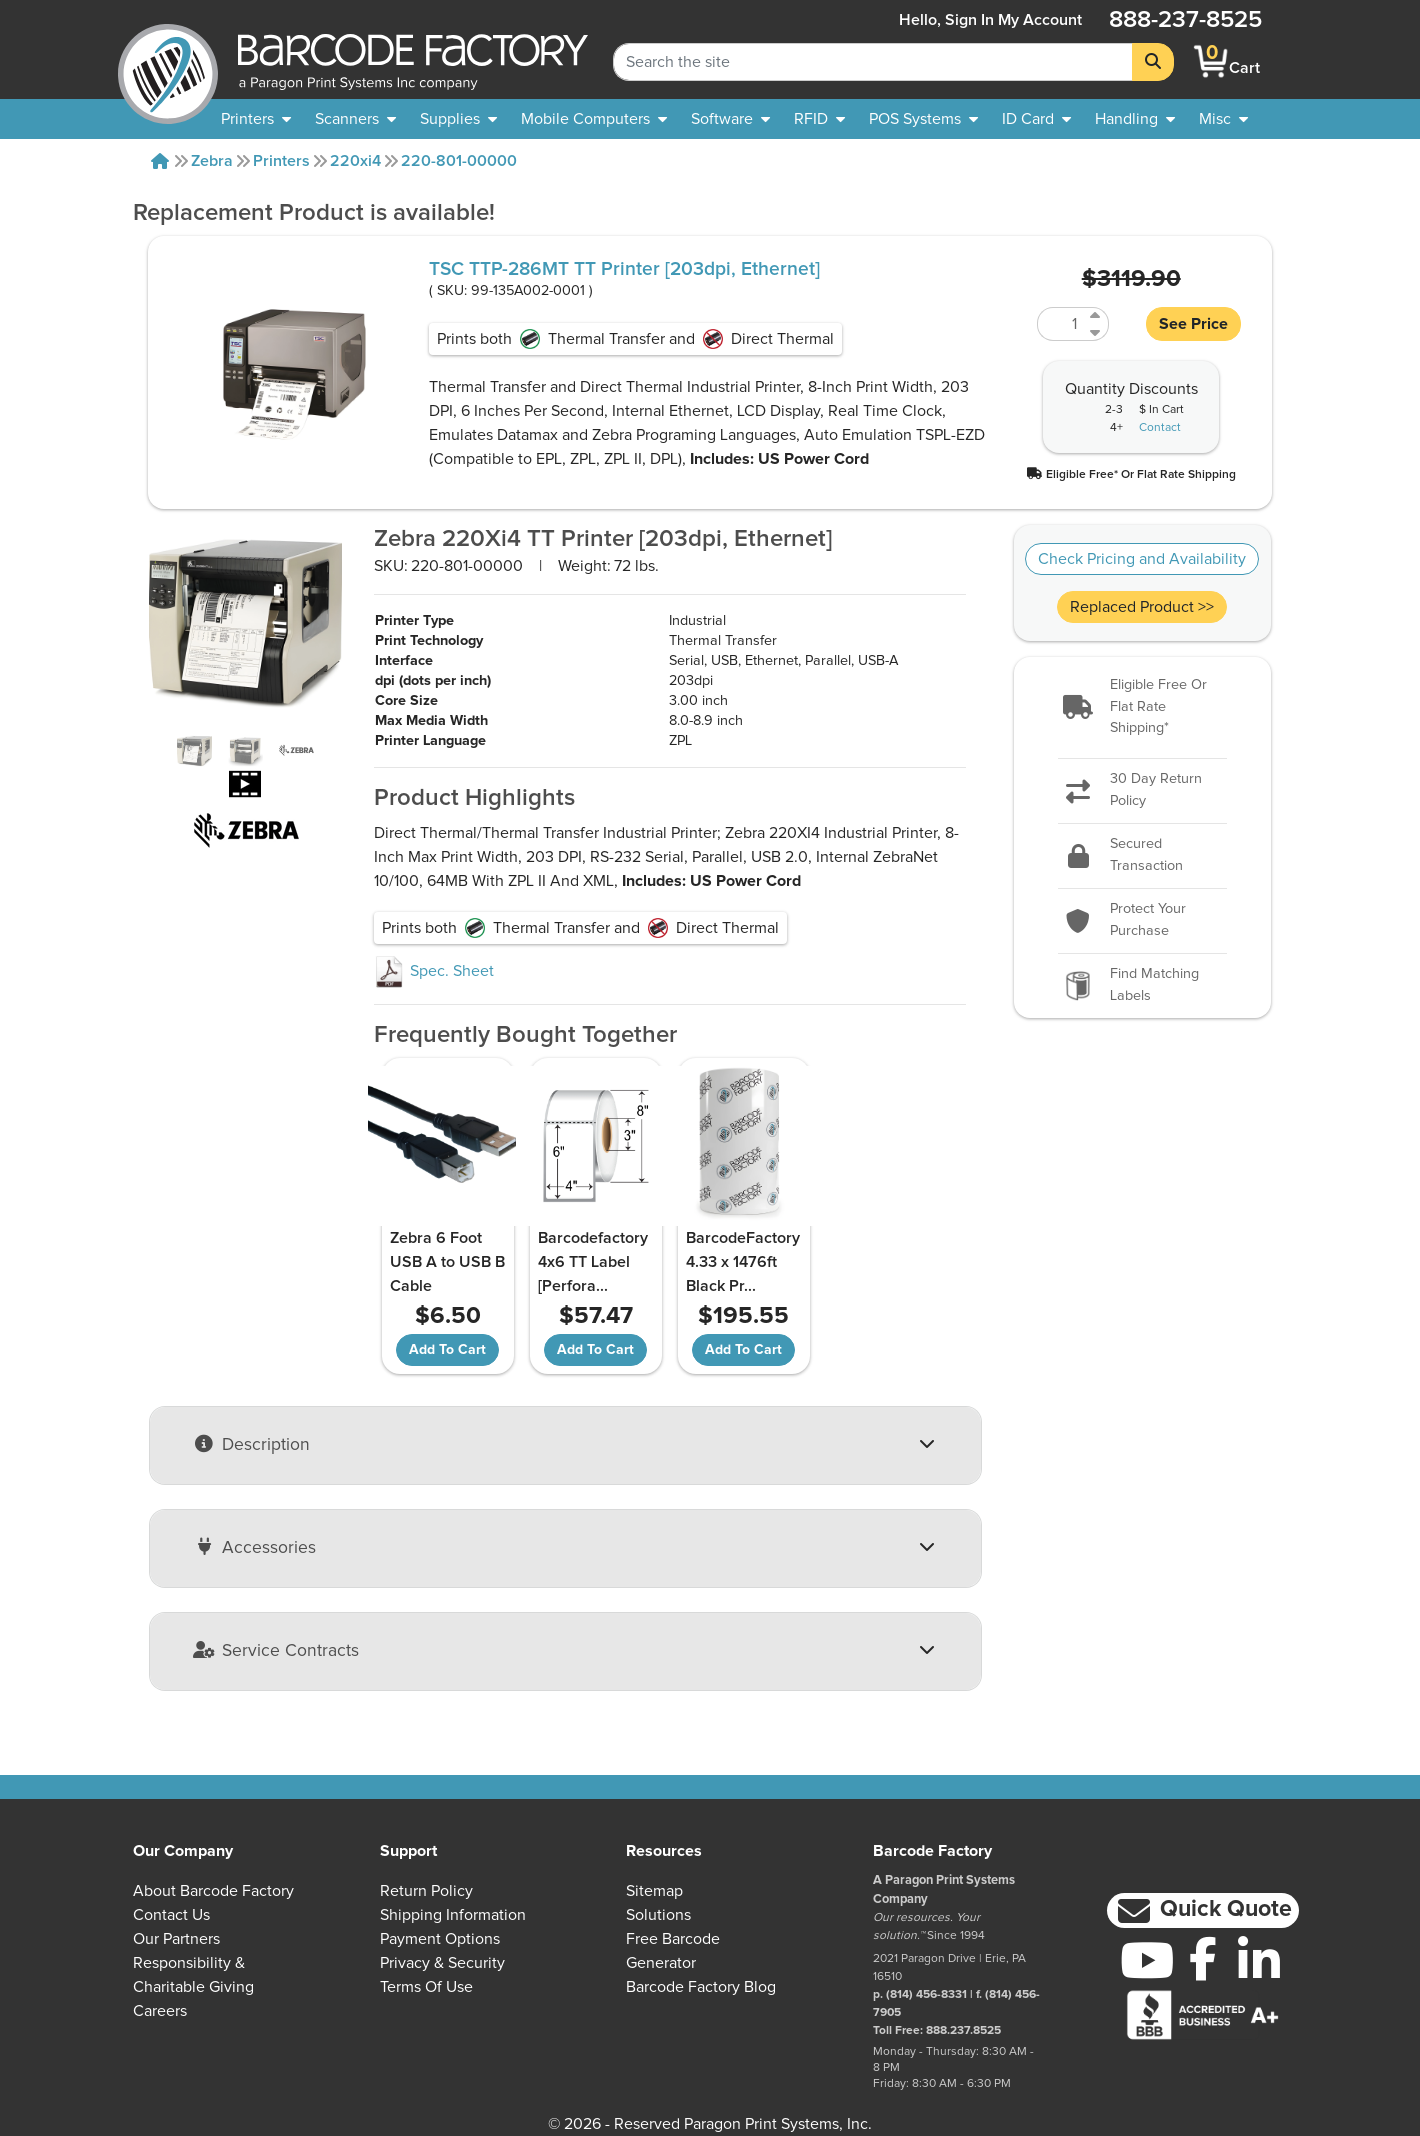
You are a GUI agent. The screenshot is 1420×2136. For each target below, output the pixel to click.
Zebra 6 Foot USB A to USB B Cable (447, 1262)
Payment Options (440, 1939)
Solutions (658, 1915)
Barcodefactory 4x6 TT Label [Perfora (593, 1262)
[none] (1223, 119)
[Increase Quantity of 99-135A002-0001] (1096, 315)
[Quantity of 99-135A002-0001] (1061, 324)
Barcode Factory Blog (701, 1987)
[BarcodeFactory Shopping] (1211, 61)
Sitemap (654, 1891)
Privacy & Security (442, 1963)
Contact (1160, 428)
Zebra (212, 161)
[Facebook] (1203, 1958)
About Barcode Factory (213, 1891)
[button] (1131, 473)
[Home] (160, 161)
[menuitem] (256, 119)
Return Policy (426, 1891)
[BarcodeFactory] (168, 61)
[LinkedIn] (1259, 1960)
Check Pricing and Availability (1142, 559)
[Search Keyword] (873, 62)
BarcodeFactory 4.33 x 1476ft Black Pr (743, 1262)
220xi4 (355, 161)
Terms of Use (426, 1987)
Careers (160, 2011)
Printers (281, 161)
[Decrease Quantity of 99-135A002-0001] (1096, 332)
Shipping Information (453, 1915)
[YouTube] (1147, 1960)
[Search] (1153, 62)
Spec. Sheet (434, 971)
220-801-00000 (459, 161)
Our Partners (176, 1939)
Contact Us (171, 1915)
